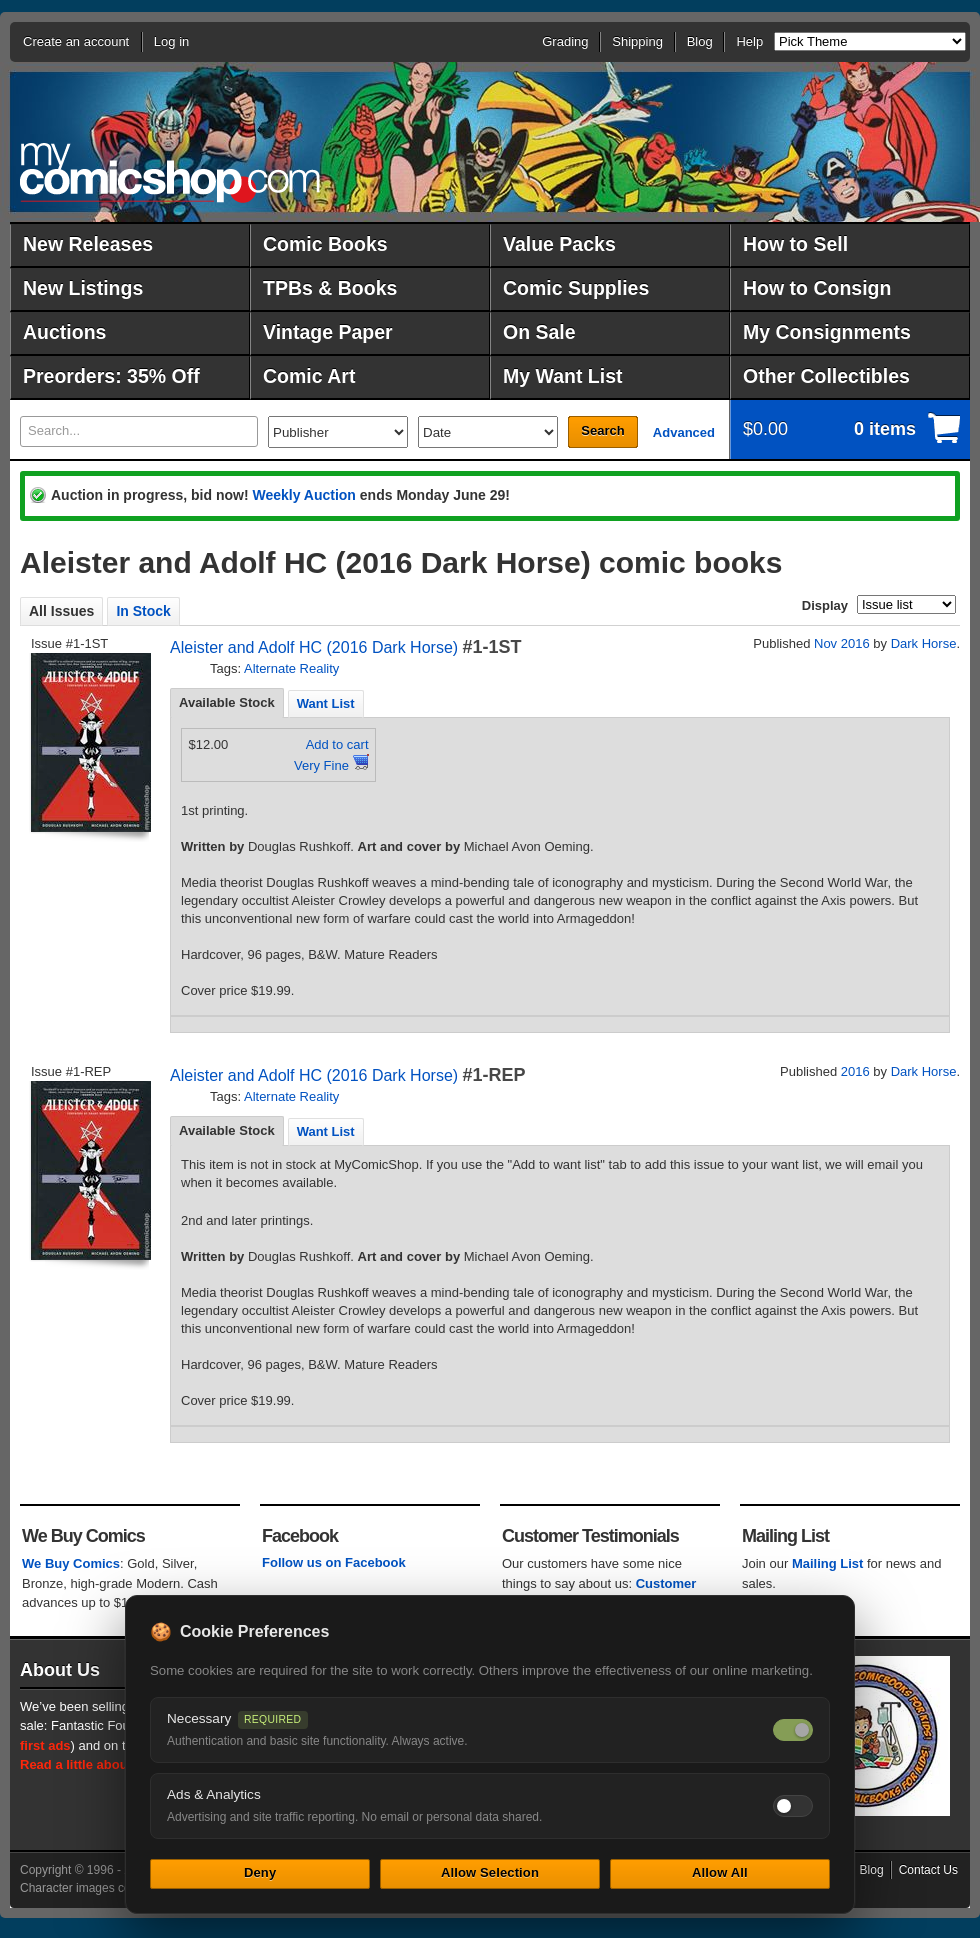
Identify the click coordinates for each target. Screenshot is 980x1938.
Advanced (684, 432)
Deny (260, 1872)
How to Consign (817, 288)
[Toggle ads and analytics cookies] (793, 1806)
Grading (565, 41)
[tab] (227, 703)
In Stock (143, 611)
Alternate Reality (291, 668)
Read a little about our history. (113, 1764)
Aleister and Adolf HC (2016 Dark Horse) (314, 647)
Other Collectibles (826, 376)
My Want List (563, 376)
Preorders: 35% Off (111, 376)
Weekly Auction (303, 495)
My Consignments (827, 332)
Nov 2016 (842, 643)
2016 (855, 1071)
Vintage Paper (328, 332)
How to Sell (795, 244)
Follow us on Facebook (334, 1562)
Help (749, 41)
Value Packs (559, 244)
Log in (171, 41)
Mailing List (828, 1563)
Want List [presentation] (326, 703)
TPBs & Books (330, 288)
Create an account (76, 41)
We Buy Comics (71, 1563)
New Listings (83, 288)
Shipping (637, 41)
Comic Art (309, 376)
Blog (700, 41)
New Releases (88, 244)
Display (825, 605)
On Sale (539, 332)
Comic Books (325, 244)
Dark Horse (924, 643)
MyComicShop (170, 172)
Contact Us (928, 1870)
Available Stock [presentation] (227, 702)
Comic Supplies (576, 288)
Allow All (720, 1872)
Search (602, 430)
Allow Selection (490, 1872)
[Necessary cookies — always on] (793, 1730)
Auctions (64, 332)
